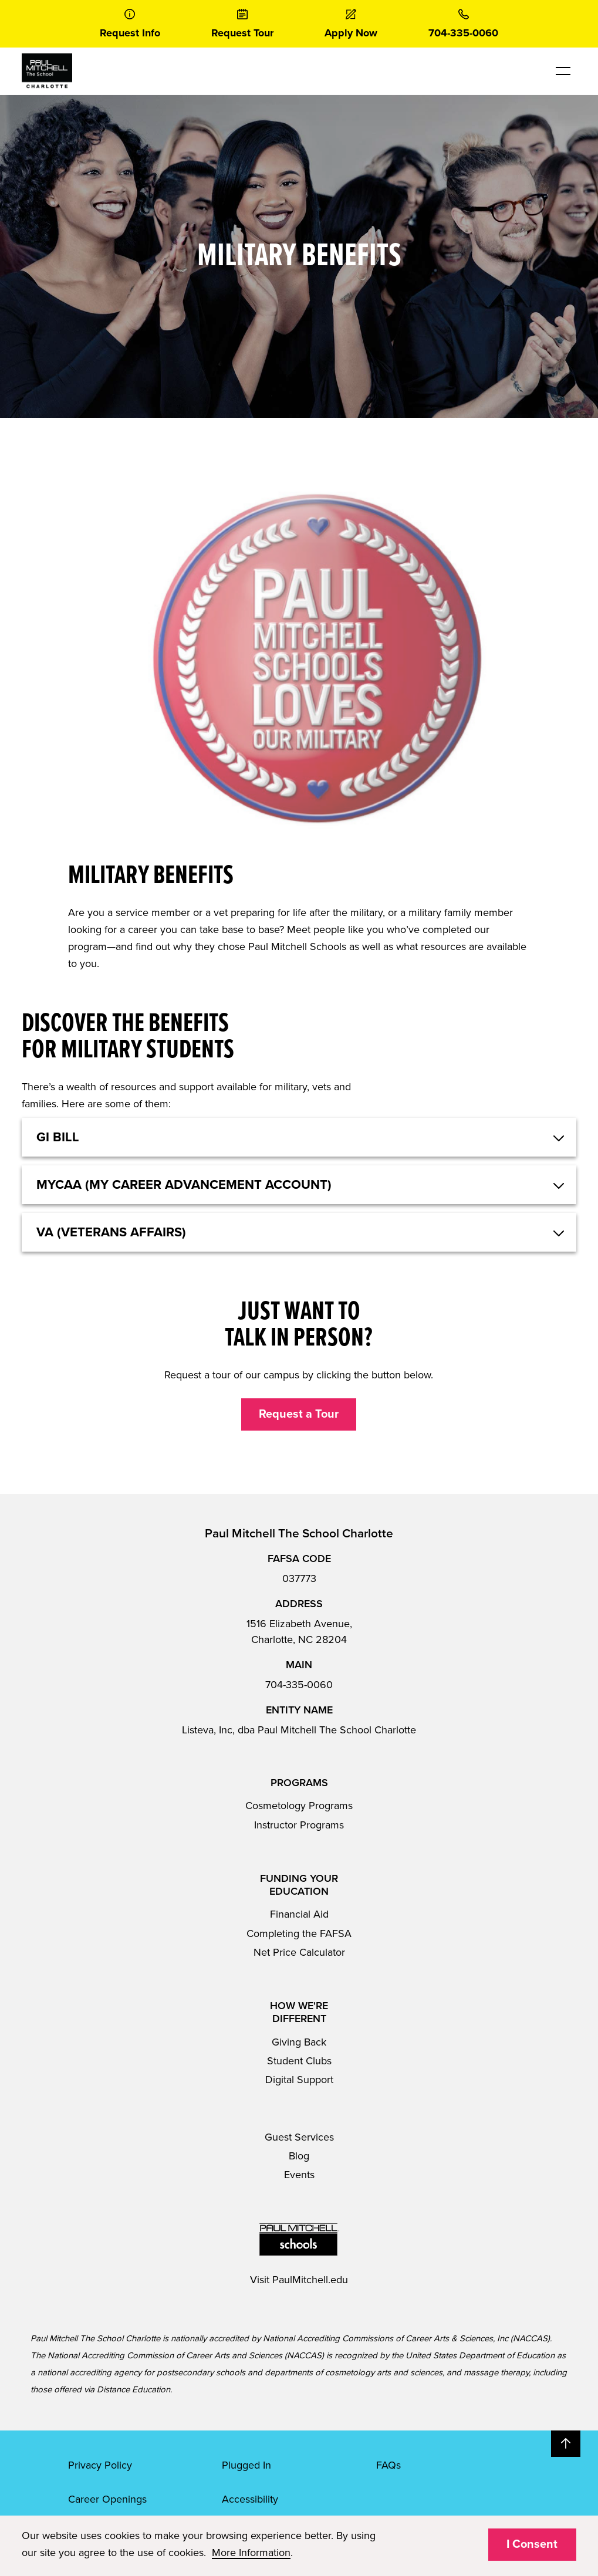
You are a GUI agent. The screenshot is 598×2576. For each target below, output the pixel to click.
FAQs (388, 2465)
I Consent (532, 2544)
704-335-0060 (299, 1684)
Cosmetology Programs (299, 1805)
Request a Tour (299, 1414)
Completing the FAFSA (299, 1933)
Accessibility (250, 2499)
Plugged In (246, 2465)
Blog (299, 2155)
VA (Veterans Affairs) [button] (111, 1232)
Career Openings (107, 2499)
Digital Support (299, 2079)
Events (299, 2174)
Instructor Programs (299, 1824)
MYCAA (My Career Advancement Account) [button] (184, 1184)
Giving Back (299, 2042)
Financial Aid (299, 1914)
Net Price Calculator (299, 1952)
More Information (251, 2552)
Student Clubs (299, 2060)
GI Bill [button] (57, 1137)
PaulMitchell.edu (310, 2279)
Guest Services (299, 2137)
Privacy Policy (100, 2465)
